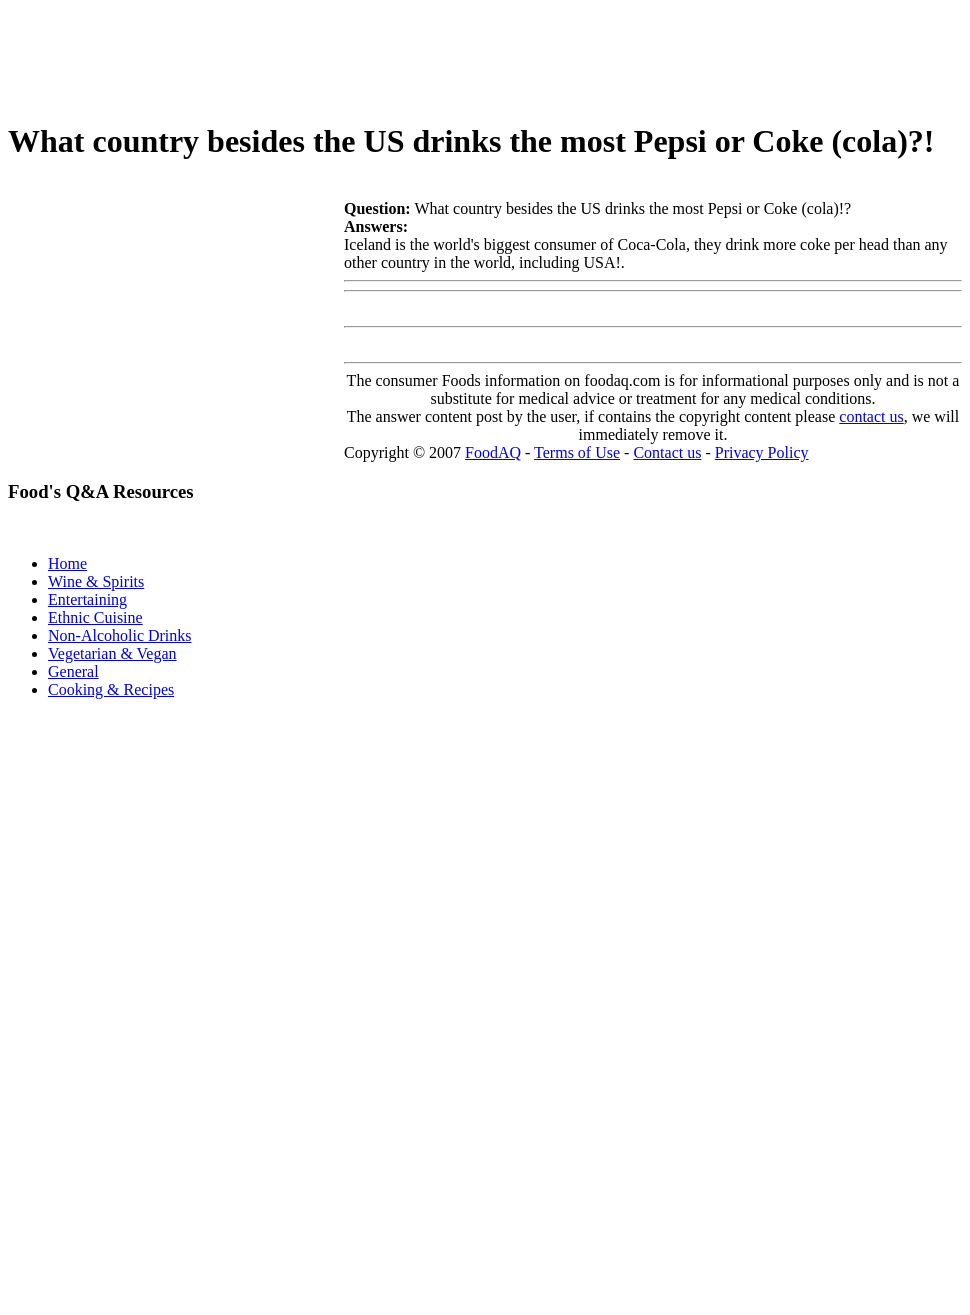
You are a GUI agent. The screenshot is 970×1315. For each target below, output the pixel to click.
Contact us (667, 452)
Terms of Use (577, 452)
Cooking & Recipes (111, 689)
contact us (871, 416)
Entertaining (87, 599)
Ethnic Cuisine (95, 617)
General (73, 671)
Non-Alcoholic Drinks (120, 635)
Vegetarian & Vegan (112, 653)
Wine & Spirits (96, 581)
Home (67, 563)
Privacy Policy (762, 452)
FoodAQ (493, 452)
